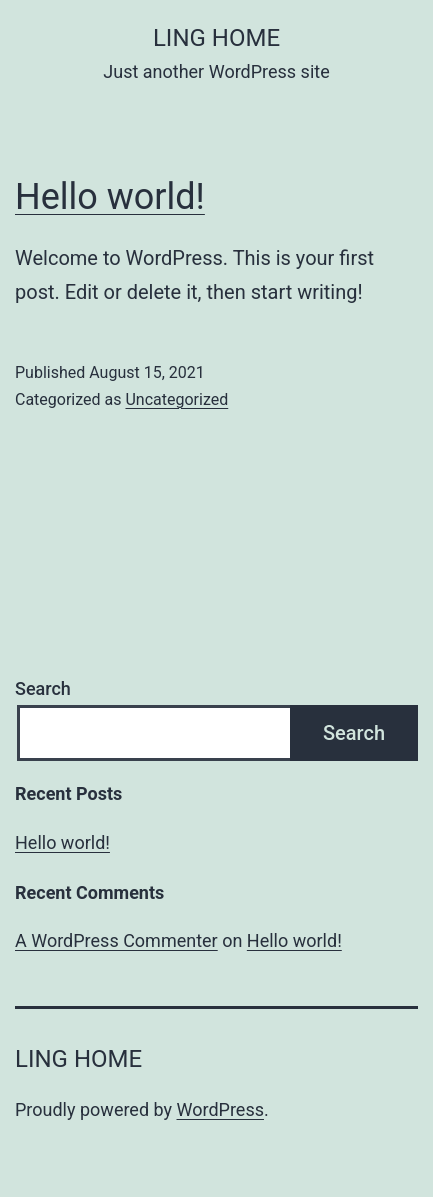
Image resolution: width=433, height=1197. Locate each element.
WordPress (220, 1109)
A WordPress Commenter (116, 940)
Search (43, 688)
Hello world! (110, 197)
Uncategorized (176, 399)
